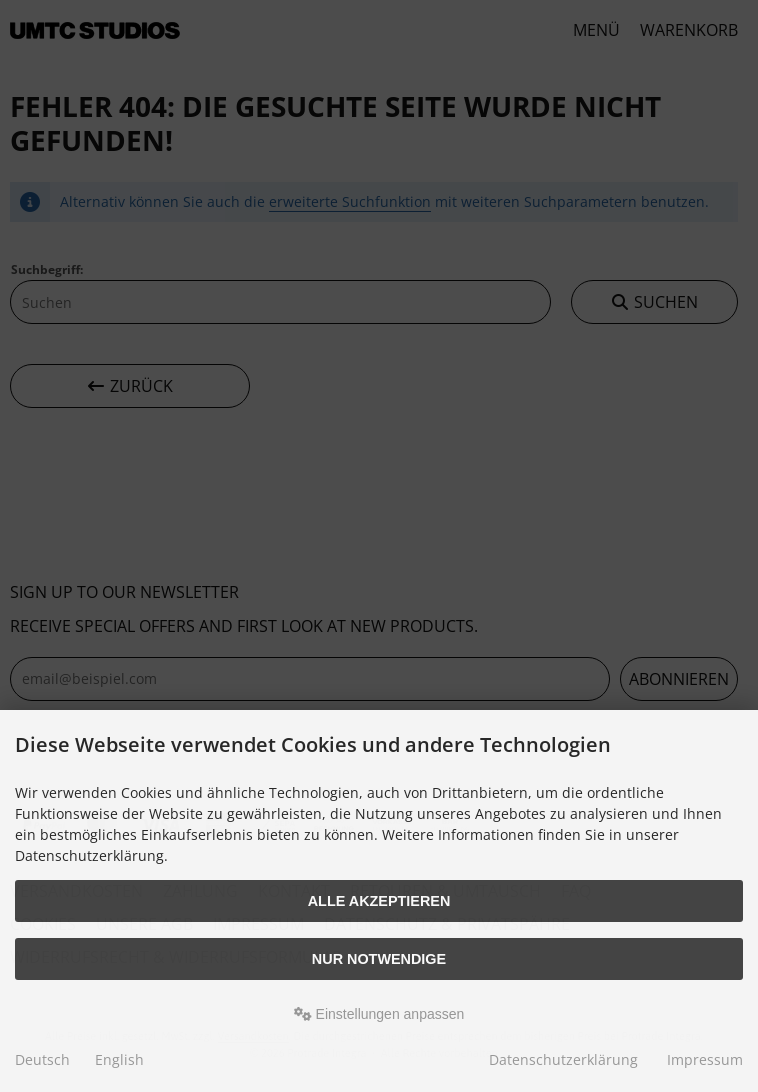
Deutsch (42, 1059)
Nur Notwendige (379, 959)
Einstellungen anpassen (379, 1014)
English (119, 1059)
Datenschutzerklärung (563, 1059)
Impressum (705, 1059)
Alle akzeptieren (379, 901)
